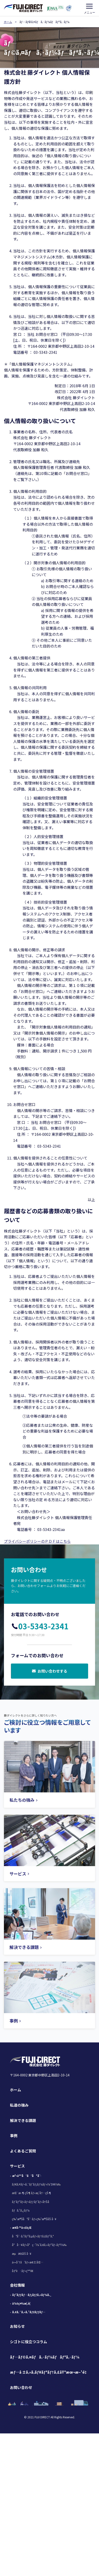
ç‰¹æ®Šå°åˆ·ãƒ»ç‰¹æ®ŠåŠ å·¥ (34, 2219)
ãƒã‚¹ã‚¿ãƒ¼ (20, 2210)
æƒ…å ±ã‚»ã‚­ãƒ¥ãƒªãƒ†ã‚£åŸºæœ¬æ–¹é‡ (49, 2372)
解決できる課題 (23, 2120)
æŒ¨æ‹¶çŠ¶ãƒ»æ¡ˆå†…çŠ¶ (31, 2193)
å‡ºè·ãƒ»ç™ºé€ (23, 2271)
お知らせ (17, 2326)
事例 (13, 2135)
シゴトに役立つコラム (28, 2341)
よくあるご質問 (23, 2151)
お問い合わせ (21, 2387)
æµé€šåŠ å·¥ (21, 2253)
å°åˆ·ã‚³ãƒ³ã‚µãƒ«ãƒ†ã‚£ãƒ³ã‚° (32, 2236)
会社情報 (17, 2285)
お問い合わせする (49, 1671)
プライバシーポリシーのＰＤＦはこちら (37, 1541)
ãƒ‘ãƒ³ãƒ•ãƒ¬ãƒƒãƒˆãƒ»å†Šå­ (31, 2202)
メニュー (89, 8)
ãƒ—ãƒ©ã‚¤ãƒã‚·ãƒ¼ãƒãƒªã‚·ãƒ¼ (44, 2357)
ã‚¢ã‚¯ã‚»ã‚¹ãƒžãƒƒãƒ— (28, 2312)
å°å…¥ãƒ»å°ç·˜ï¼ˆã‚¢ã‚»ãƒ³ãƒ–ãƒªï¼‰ (39, 2245)
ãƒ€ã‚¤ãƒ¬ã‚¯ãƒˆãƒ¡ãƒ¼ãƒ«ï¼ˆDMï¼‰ (36, 2184)
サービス (17, 2166)
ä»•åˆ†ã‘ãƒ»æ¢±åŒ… (27, 2262)
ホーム (8, 22)
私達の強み (19, 2105)
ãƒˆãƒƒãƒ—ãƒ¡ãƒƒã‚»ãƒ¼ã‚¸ (31, 2295)
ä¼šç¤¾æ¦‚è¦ (22, 2303)
